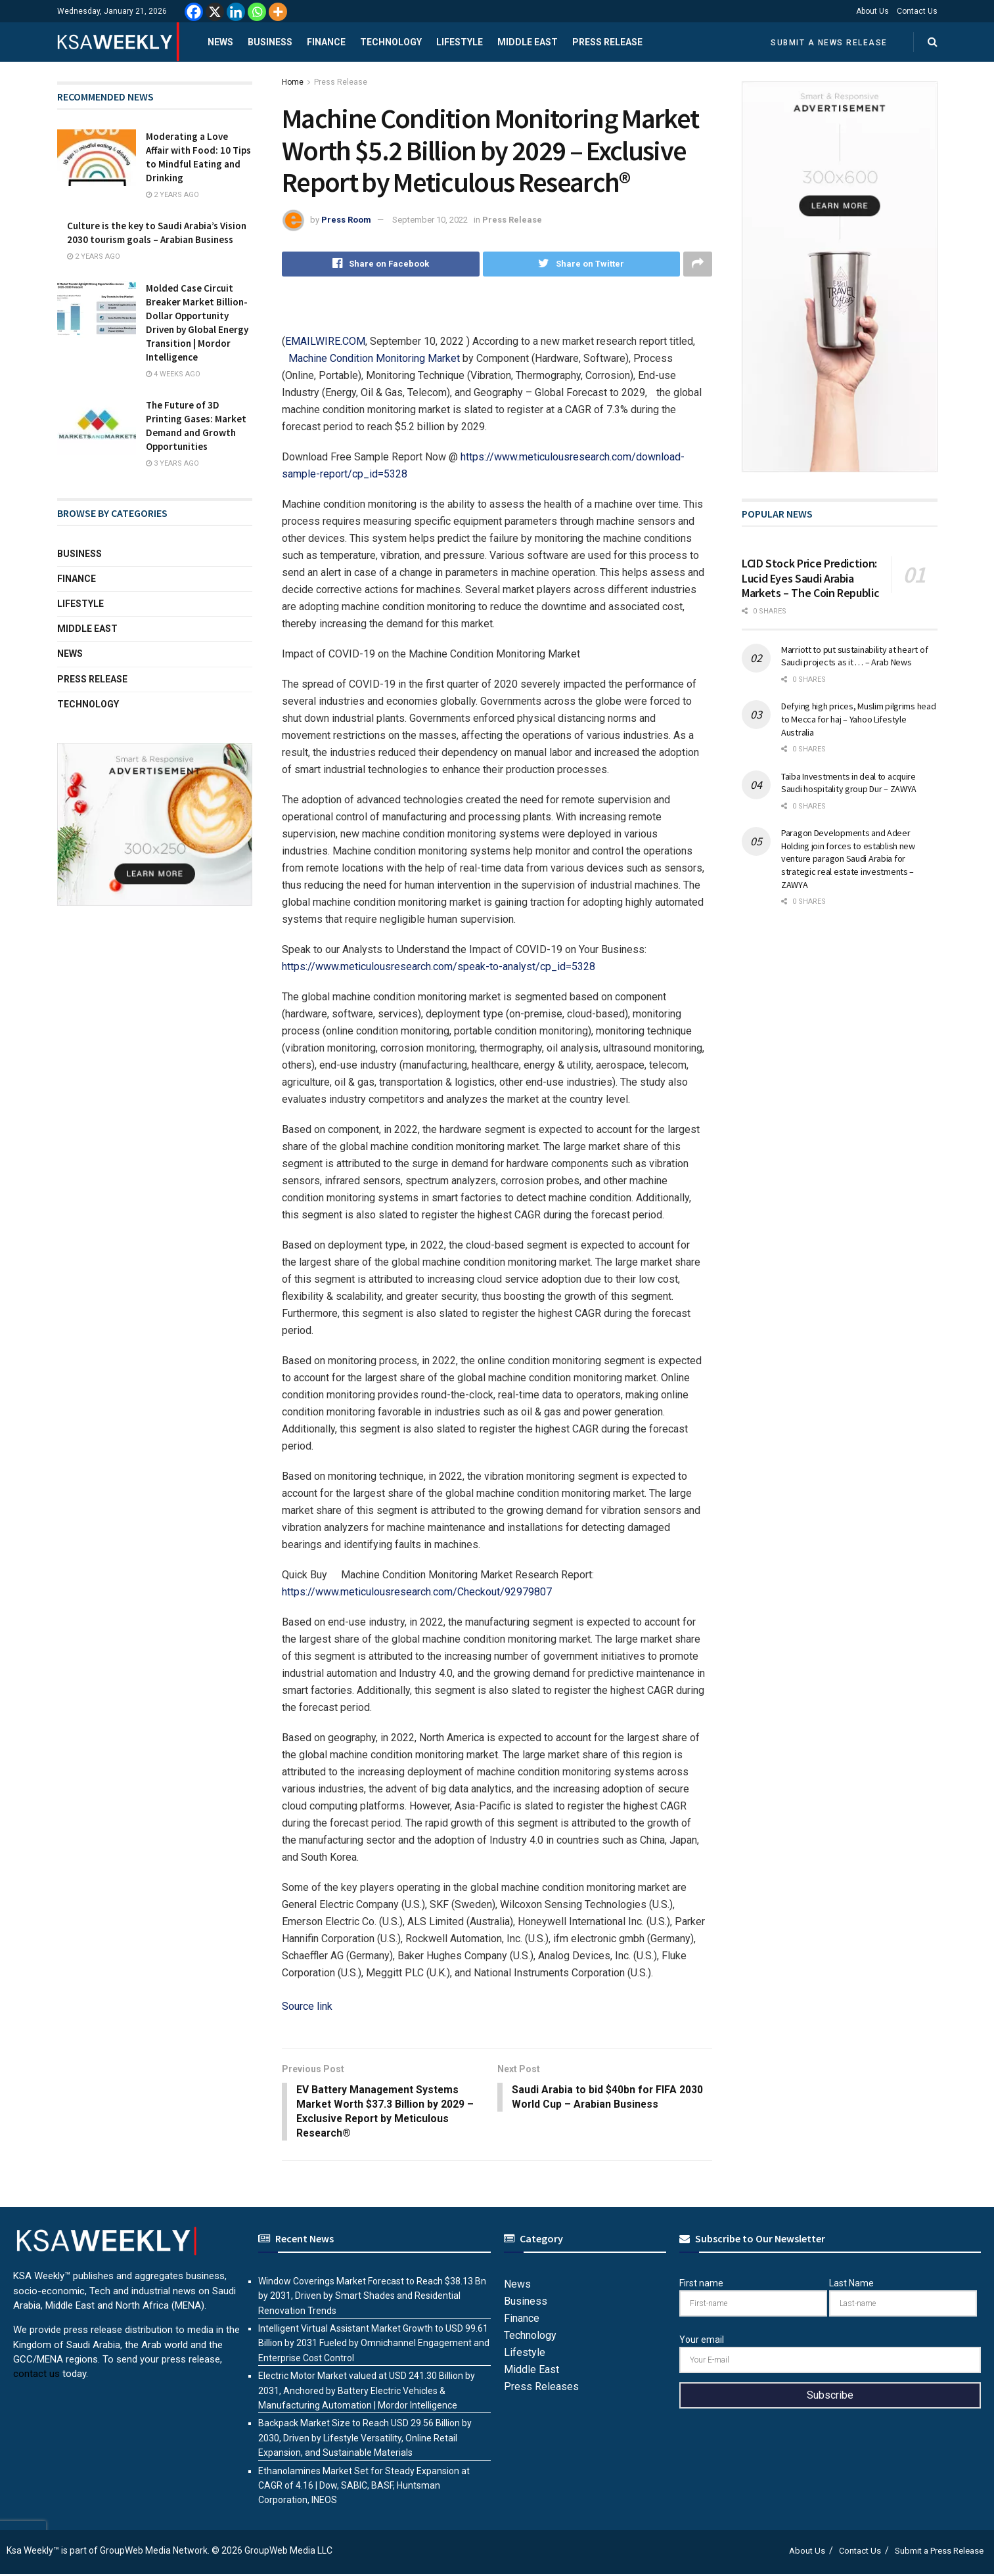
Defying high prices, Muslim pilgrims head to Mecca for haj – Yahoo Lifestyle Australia (858, 719)
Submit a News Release (829, 42)
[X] (215, 12)
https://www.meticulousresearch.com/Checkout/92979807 (417, 1592)
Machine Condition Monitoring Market (374, 358)
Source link (307, 2006)
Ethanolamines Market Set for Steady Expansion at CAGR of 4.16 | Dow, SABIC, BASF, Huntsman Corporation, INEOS (364, 2487)
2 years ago (172, 194)
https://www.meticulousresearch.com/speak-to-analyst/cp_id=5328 (438, 966)
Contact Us (917, 11)
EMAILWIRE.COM (325, 341)
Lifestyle (459, 42)
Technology (391, 42)
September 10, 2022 (430, 220)
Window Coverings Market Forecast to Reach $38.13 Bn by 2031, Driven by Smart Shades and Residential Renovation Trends (372, 2297)
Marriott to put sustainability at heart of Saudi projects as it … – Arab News (854, 656)
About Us (872, 11)
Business (270, 42)
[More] (278, 12)
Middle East (527, 42)
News (220, 42)
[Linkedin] (236, 12)
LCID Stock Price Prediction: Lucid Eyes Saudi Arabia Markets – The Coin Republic (810, 578)
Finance (326, 42)
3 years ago (172, 463)
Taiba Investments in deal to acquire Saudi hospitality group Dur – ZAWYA (848, 782)
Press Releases (541, 2388)
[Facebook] (194, 12)
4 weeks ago (173, 374)
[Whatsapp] (257, 12)
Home (293, 82)
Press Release (607, 42)
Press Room (346, 220)
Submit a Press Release (939, 2552)
